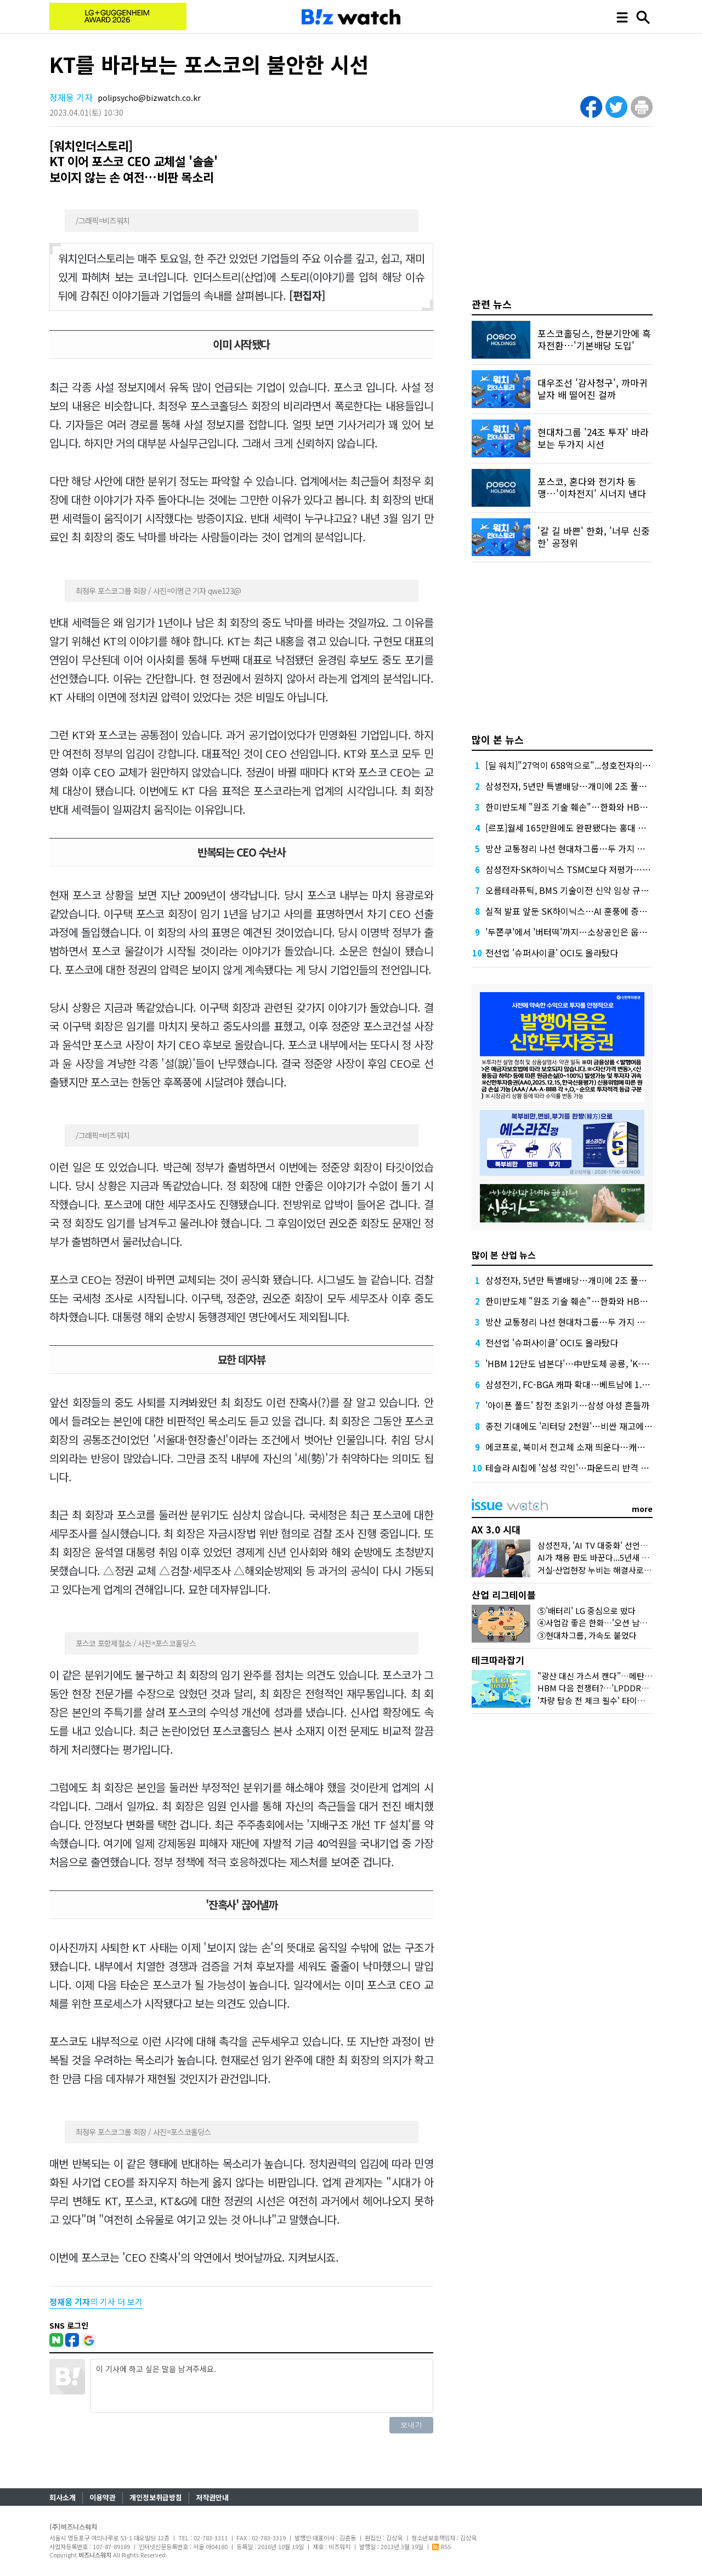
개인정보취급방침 (155, 2497)
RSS (441, 2546)
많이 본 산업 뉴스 (504, 1254)
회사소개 (62, 2497)
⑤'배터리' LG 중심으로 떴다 (586, 1610)
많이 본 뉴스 (498, 739)
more (642, 1508)
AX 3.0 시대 (496, 1529)
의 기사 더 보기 (96, 2301)
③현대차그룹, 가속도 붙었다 (587, 1635)
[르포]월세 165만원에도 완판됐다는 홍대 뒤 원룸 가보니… (592, 827)
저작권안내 (212, 2497)
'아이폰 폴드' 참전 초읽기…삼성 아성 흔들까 (567, 1405)
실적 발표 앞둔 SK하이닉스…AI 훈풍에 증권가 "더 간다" (589, 911)
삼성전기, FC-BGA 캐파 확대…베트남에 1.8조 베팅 (579, 1384)
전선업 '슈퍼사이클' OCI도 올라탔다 (551, 952)
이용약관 (102, 2497)
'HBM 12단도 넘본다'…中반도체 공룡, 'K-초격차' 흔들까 (590, 1363)
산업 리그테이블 (504, 1594)
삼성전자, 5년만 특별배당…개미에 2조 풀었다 (570, 785)
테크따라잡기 (498, 1660)
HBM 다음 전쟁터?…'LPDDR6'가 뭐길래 (609, 1688)
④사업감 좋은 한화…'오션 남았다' (597, 1622)
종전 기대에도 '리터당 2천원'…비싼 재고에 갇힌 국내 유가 (592, 1426)
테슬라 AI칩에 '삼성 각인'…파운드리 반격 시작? (573, 1467)
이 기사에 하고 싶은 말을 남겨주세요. (261, 2386)
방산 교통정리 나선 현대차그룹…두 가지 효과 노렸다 (582, 848)
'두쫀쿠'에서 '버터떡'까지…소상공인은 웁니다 (570, 931)
